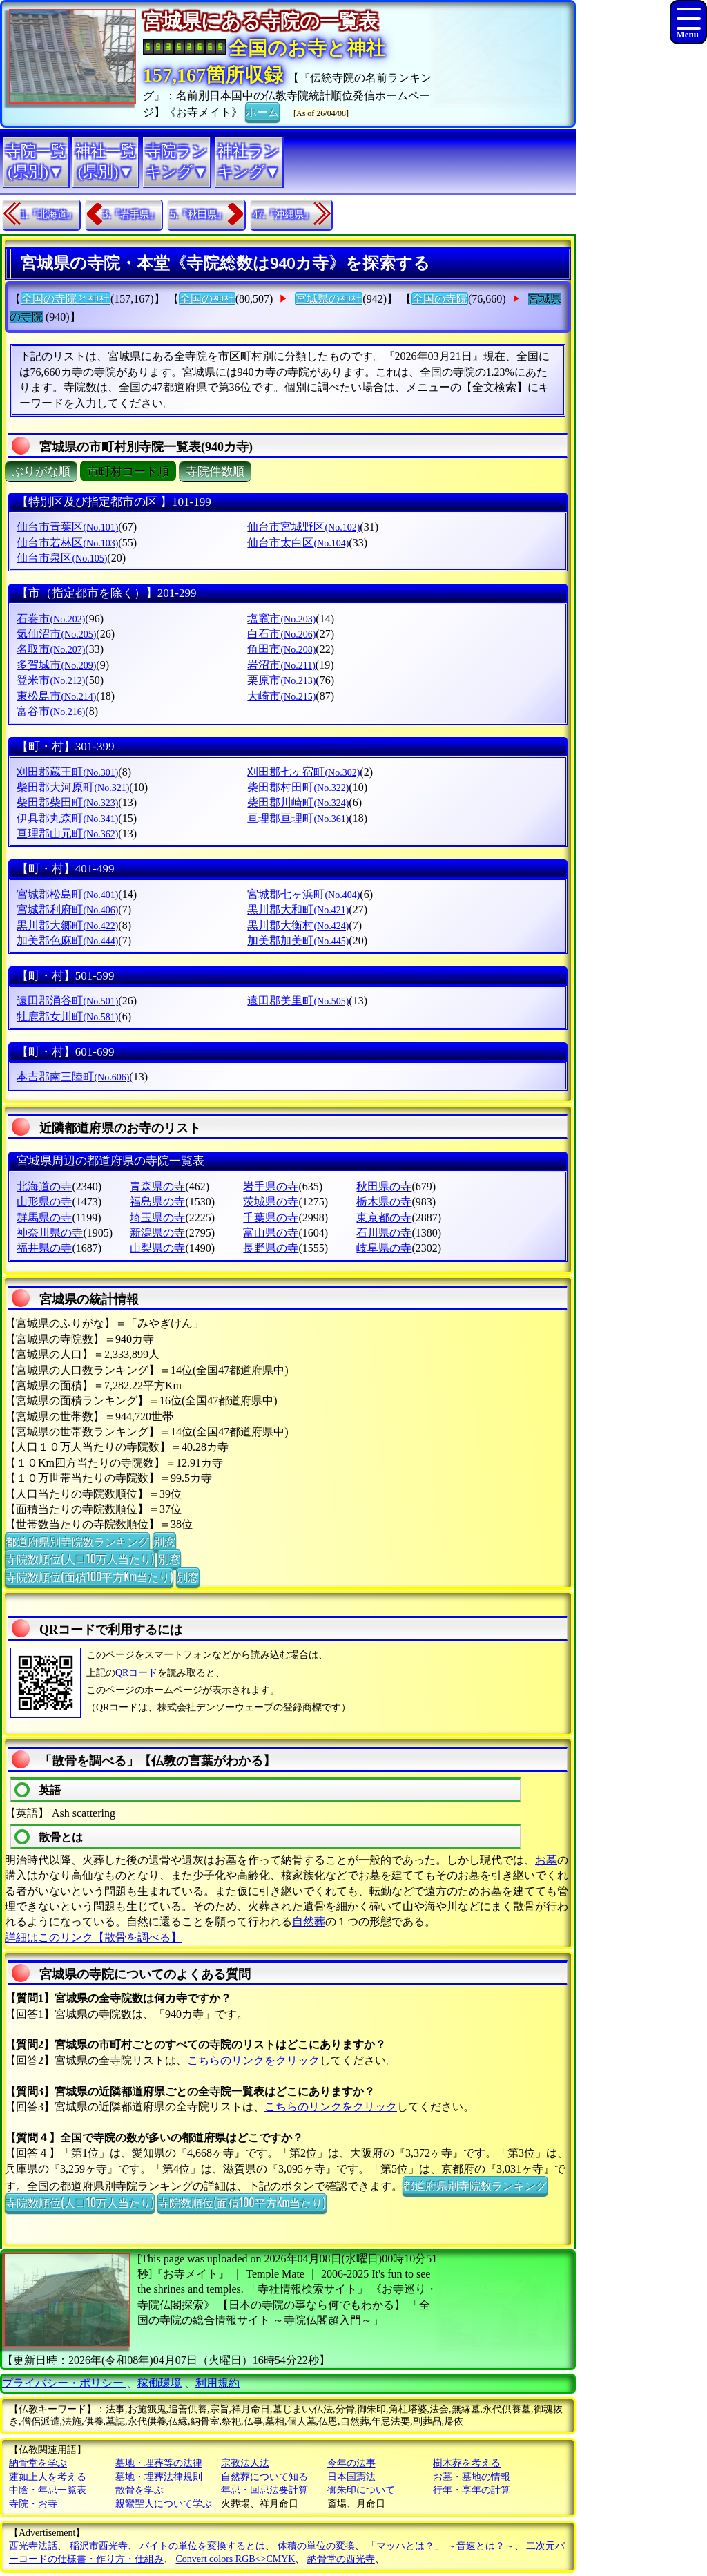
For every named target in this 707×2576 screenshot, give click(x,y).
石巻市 (51, 618)
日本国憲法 (351, 2477)
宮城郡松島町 (67, 894)
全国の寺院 (439, 299)
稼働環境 (159, 2383)
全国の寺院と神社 (65, 299)
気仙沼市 (56, 634)
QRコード (136, 1673)
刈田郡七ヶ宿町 (303, 772)
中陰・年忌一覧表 (47, 2490)
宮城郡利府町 (67, 909)
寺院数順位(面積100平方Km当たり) (89, 1576)
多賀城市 (56, 665)
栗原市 (281, 680)
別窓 (164, 1541)
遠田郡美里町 (298, 1000)
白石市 (281, 634)
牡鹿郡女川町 (67, 1016)
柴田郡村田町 (298, 787)
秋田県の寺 (383, 1186)
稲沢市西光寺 (99, 2546)
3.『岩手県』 (131, 214)
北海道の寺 (44, 1186)
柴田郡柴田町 (67, 802)
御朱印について (361, 2490)
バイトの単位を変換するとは (202, 2546)
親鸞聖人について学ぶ (163, 2504)
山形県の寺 (44, 1202)
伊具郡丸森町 (67, 818)
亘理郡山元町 (67, 833)
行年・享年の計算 (471, 2490)
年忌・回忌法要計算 (264, 2490)
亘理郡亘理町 (298, 818)
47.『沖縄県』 (283, 214)
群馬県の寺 (44, 1217)
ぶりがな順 (41, 471)
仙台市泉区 (62, 558)
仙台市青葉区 (67, 527)
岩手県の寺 (270, 1186)
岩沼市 (281, 665)
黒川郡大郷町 (67, 925)
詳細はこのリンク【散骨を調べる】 (93, 1937)
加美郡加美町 (298, 940)
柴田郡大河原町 (73, 787)
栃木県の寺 (383, 1202)
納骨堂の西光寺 (341, 2559)
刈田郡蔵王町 (67, 772)
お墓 (546, 1860)
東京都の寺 (383, 1217)
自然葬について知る (264, 2477)
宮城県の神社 (329, 299)
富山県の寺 (270, 1233)
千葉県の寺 (270, 1217)
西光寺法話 (33, 2546)
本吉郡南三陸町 (73, 1076)
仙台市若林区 (67, 542)
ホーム (262, 111)
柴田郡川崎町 (298, 802)
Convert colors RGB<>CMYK (236, 2559)
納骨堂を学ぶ (38, 2463)
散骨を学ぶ (139, 2490)
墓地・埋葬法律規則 (158, 2477)
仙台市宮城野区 (303, 527)
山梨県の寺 (157, 1248)
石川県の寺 (383, 1233)
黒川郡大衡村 (298, 925)
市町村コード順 (128, 471)
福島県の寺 (157, 1202)
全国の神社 (207, 299)
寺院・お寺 (33, 2504)
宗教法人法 (245, 2463)
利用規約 (217, 2383)
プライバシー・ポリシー (64, 2383)
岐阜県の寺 (383, 1248)
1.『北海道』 (49, 214)
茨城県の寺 (270, 1202)
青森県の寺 (157, 1186)
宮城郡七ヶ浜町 (303, 894)
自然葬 (308, 1921)
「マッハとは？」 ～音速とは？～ (440, 2546)
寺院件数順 (215, 471)
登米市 (51, 680)
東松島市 (56, 696)
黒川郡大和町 (298, 909)
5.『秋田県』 (198, 214)
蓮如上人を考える (47, 2477)
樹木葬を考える (467, 2463)
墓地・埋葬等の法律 (158, 2463)
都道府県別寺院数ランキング (77, 1541)
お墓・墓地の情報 (471, 2477)
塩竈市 (281, 618)
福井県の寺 (44, 1248)
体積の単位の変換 (316, 2546)
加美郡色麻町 (67, 940)
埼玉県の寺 (157, 1217)
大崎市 (281, 696)
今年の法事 (351, 2463)
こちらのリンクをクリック (253, 2060)
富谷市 (51, 711)
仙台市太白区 (298, 542)
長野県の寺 (270, 1248)
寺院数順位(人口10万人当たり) (80, 1558)
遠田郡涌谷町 (67, 1000)
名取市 (51, 649)
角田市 (281, 649)
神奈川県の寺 (50, 1233)
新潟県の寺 (157, 1233)
